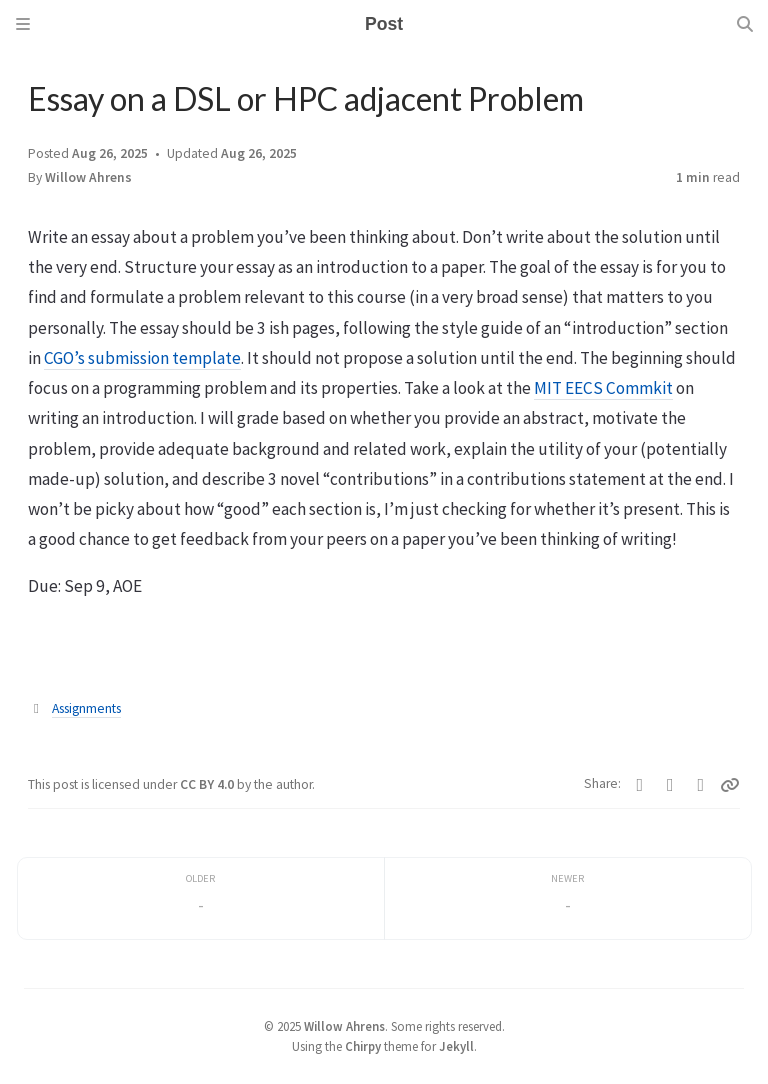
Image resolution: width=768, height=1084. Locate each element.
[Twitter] (640, 785)
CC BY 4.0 (208, 784)
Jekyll (456, 1046)
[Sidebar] (23, 24)
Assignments (86, 708)
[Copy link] (730, 785)
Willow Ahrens (88, 177)
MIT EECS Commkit (603, 388)
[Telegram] (701, 785)
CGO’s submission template (142, 358)
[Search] (745, 24)
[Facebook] (670, 785)
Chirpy (363, 1046)
